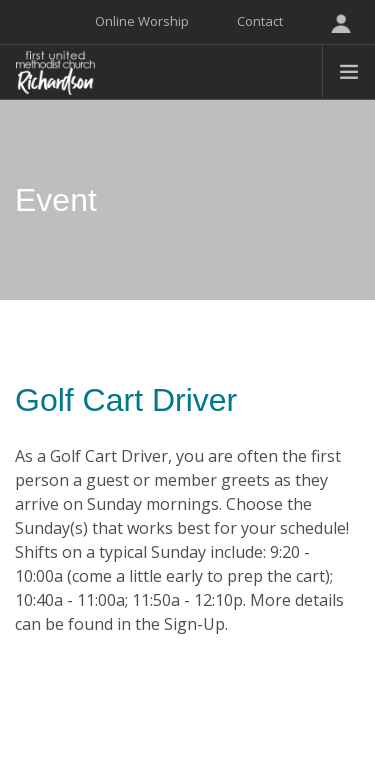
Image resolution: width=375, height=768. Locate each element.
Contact (260, 21)
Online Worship (142, 21)
